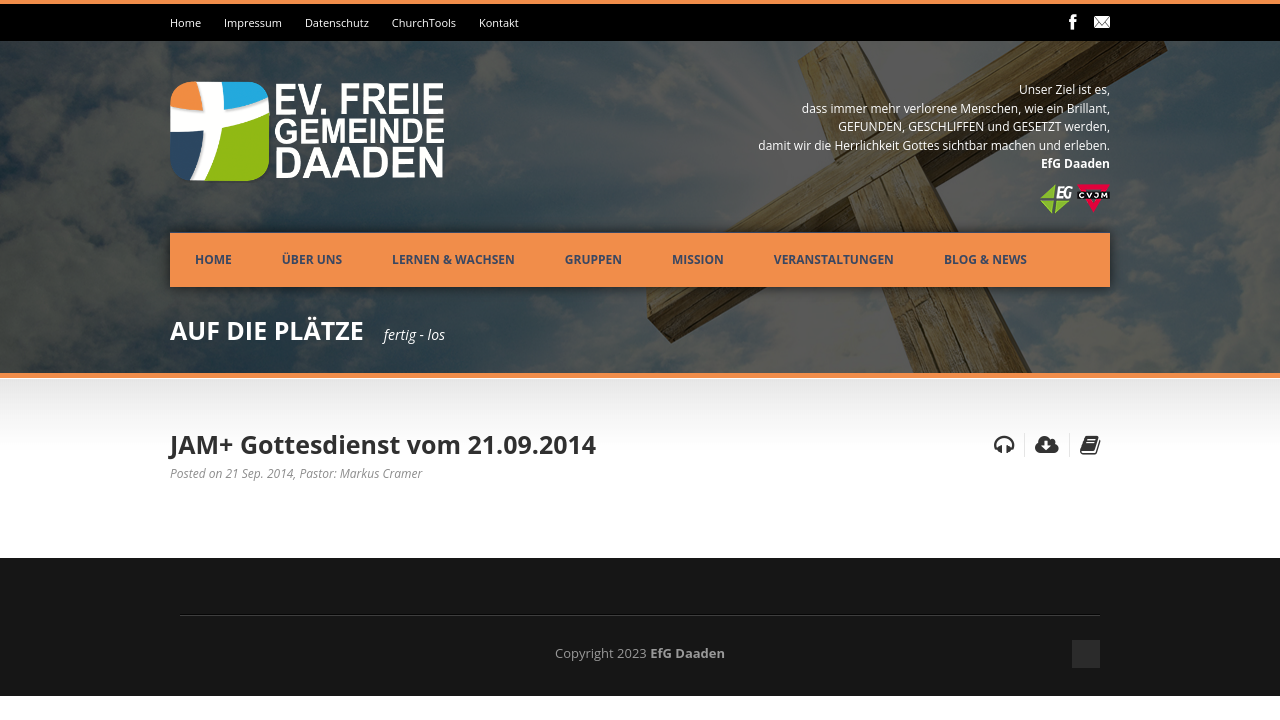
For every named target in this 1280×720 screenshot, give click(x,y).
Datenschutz (337, 22)
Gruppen (593, 259)
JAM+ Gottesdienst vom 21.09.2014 (383, 444)
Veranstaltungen (834, 259)
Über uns (312, 259)
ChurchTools (424, 22)
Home (185, 22)
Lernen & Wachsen (453, 259)
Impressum (253, 22)
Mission (698, 259)
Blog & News (985, 259)
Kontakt (499, 22)
